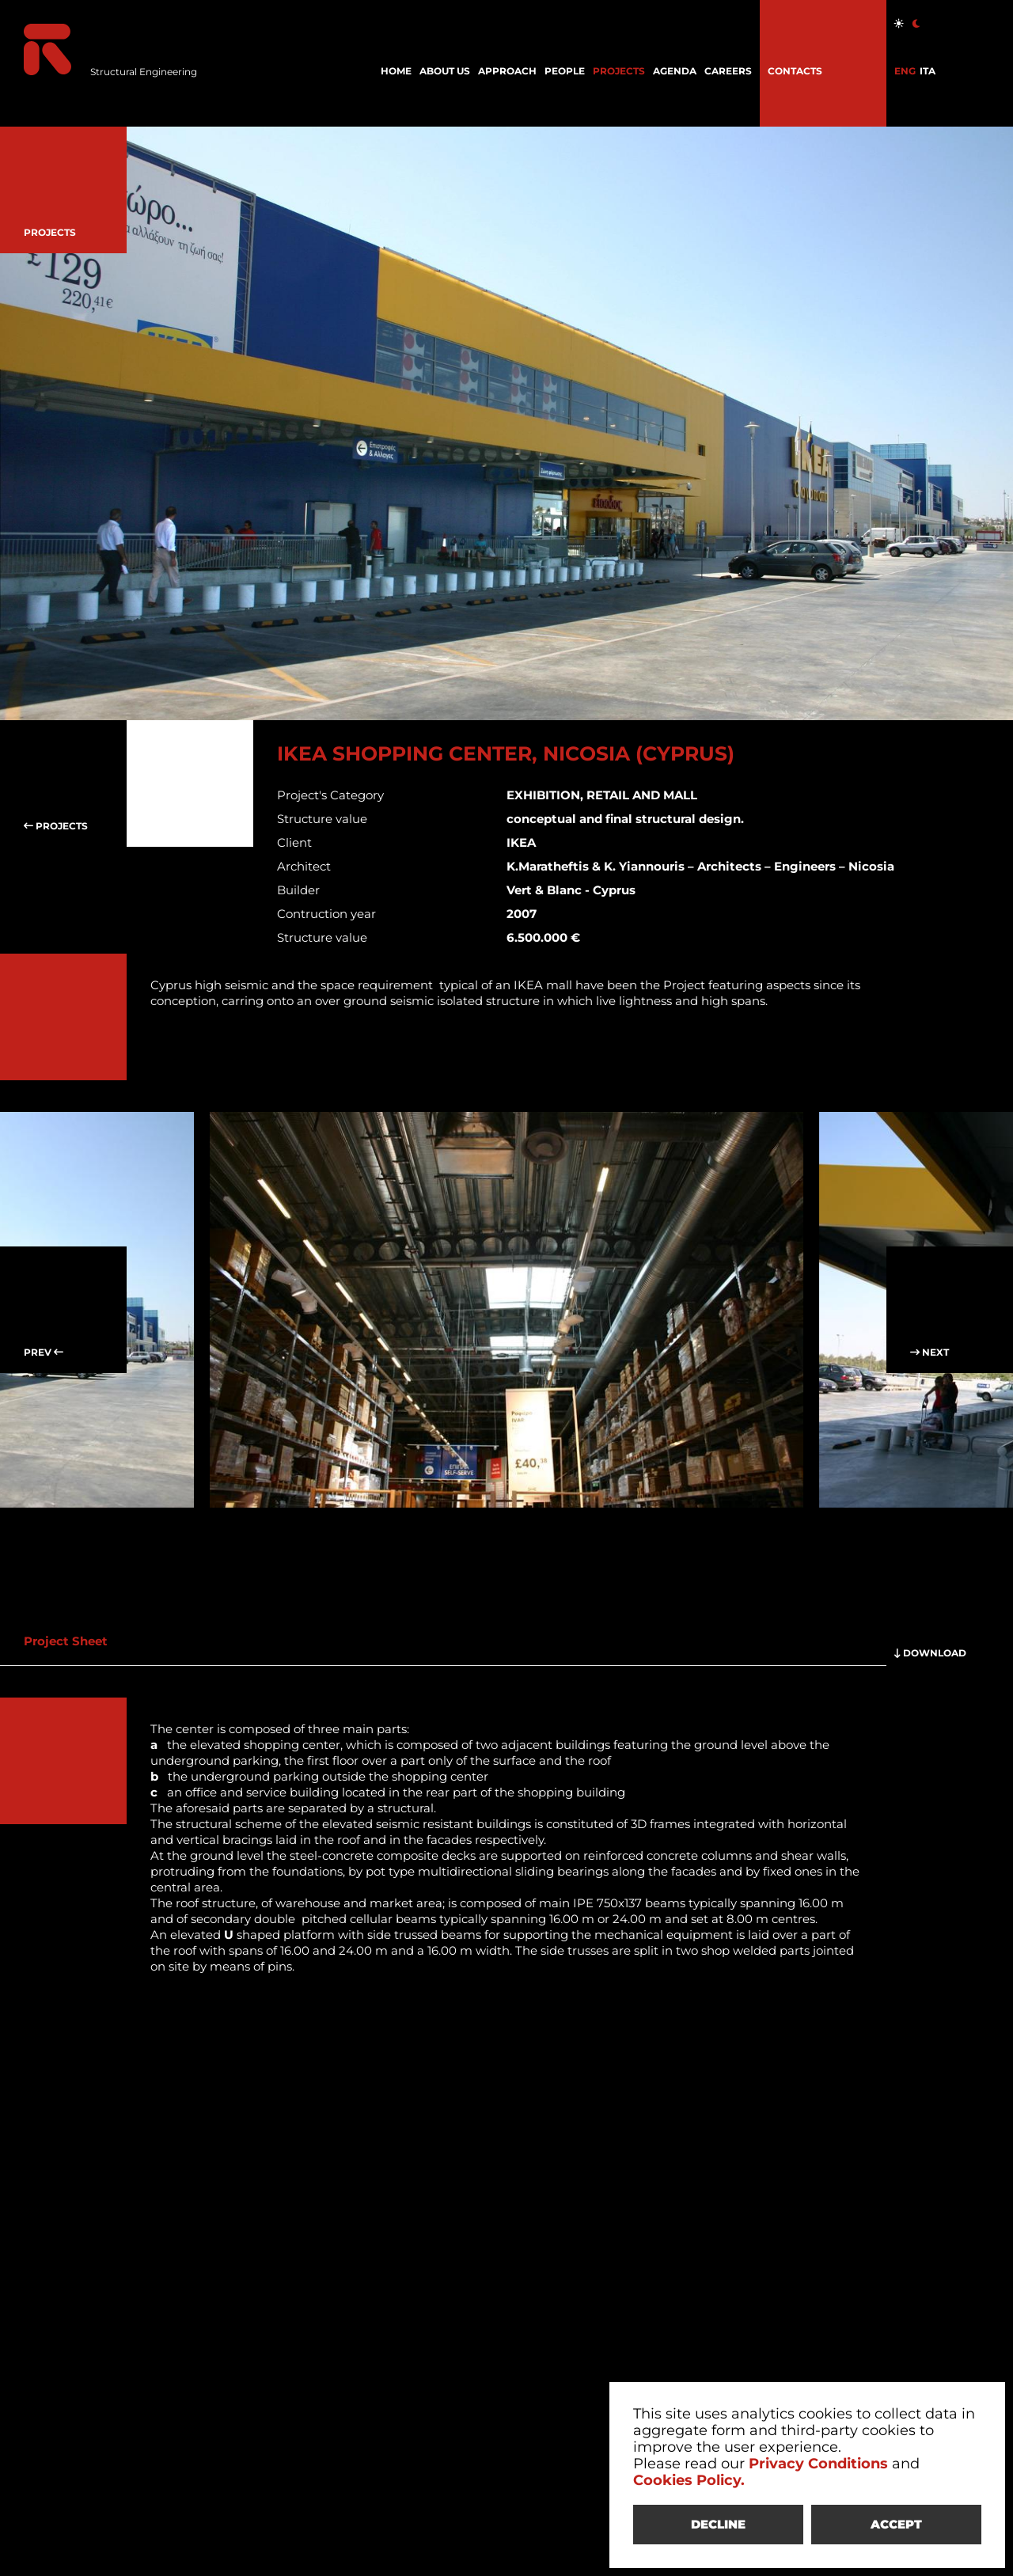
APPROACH (507, 71)
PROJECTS (619, 71)
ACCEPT (896, 2524)
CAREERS (728, 71)
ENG (905, 71)
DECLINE (718, 2524)
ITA (927, 71)
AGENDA (674, 71)
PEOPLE (564, 71)
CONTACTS (795, 71)
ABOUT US (444, 71)
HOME (396, 71)
